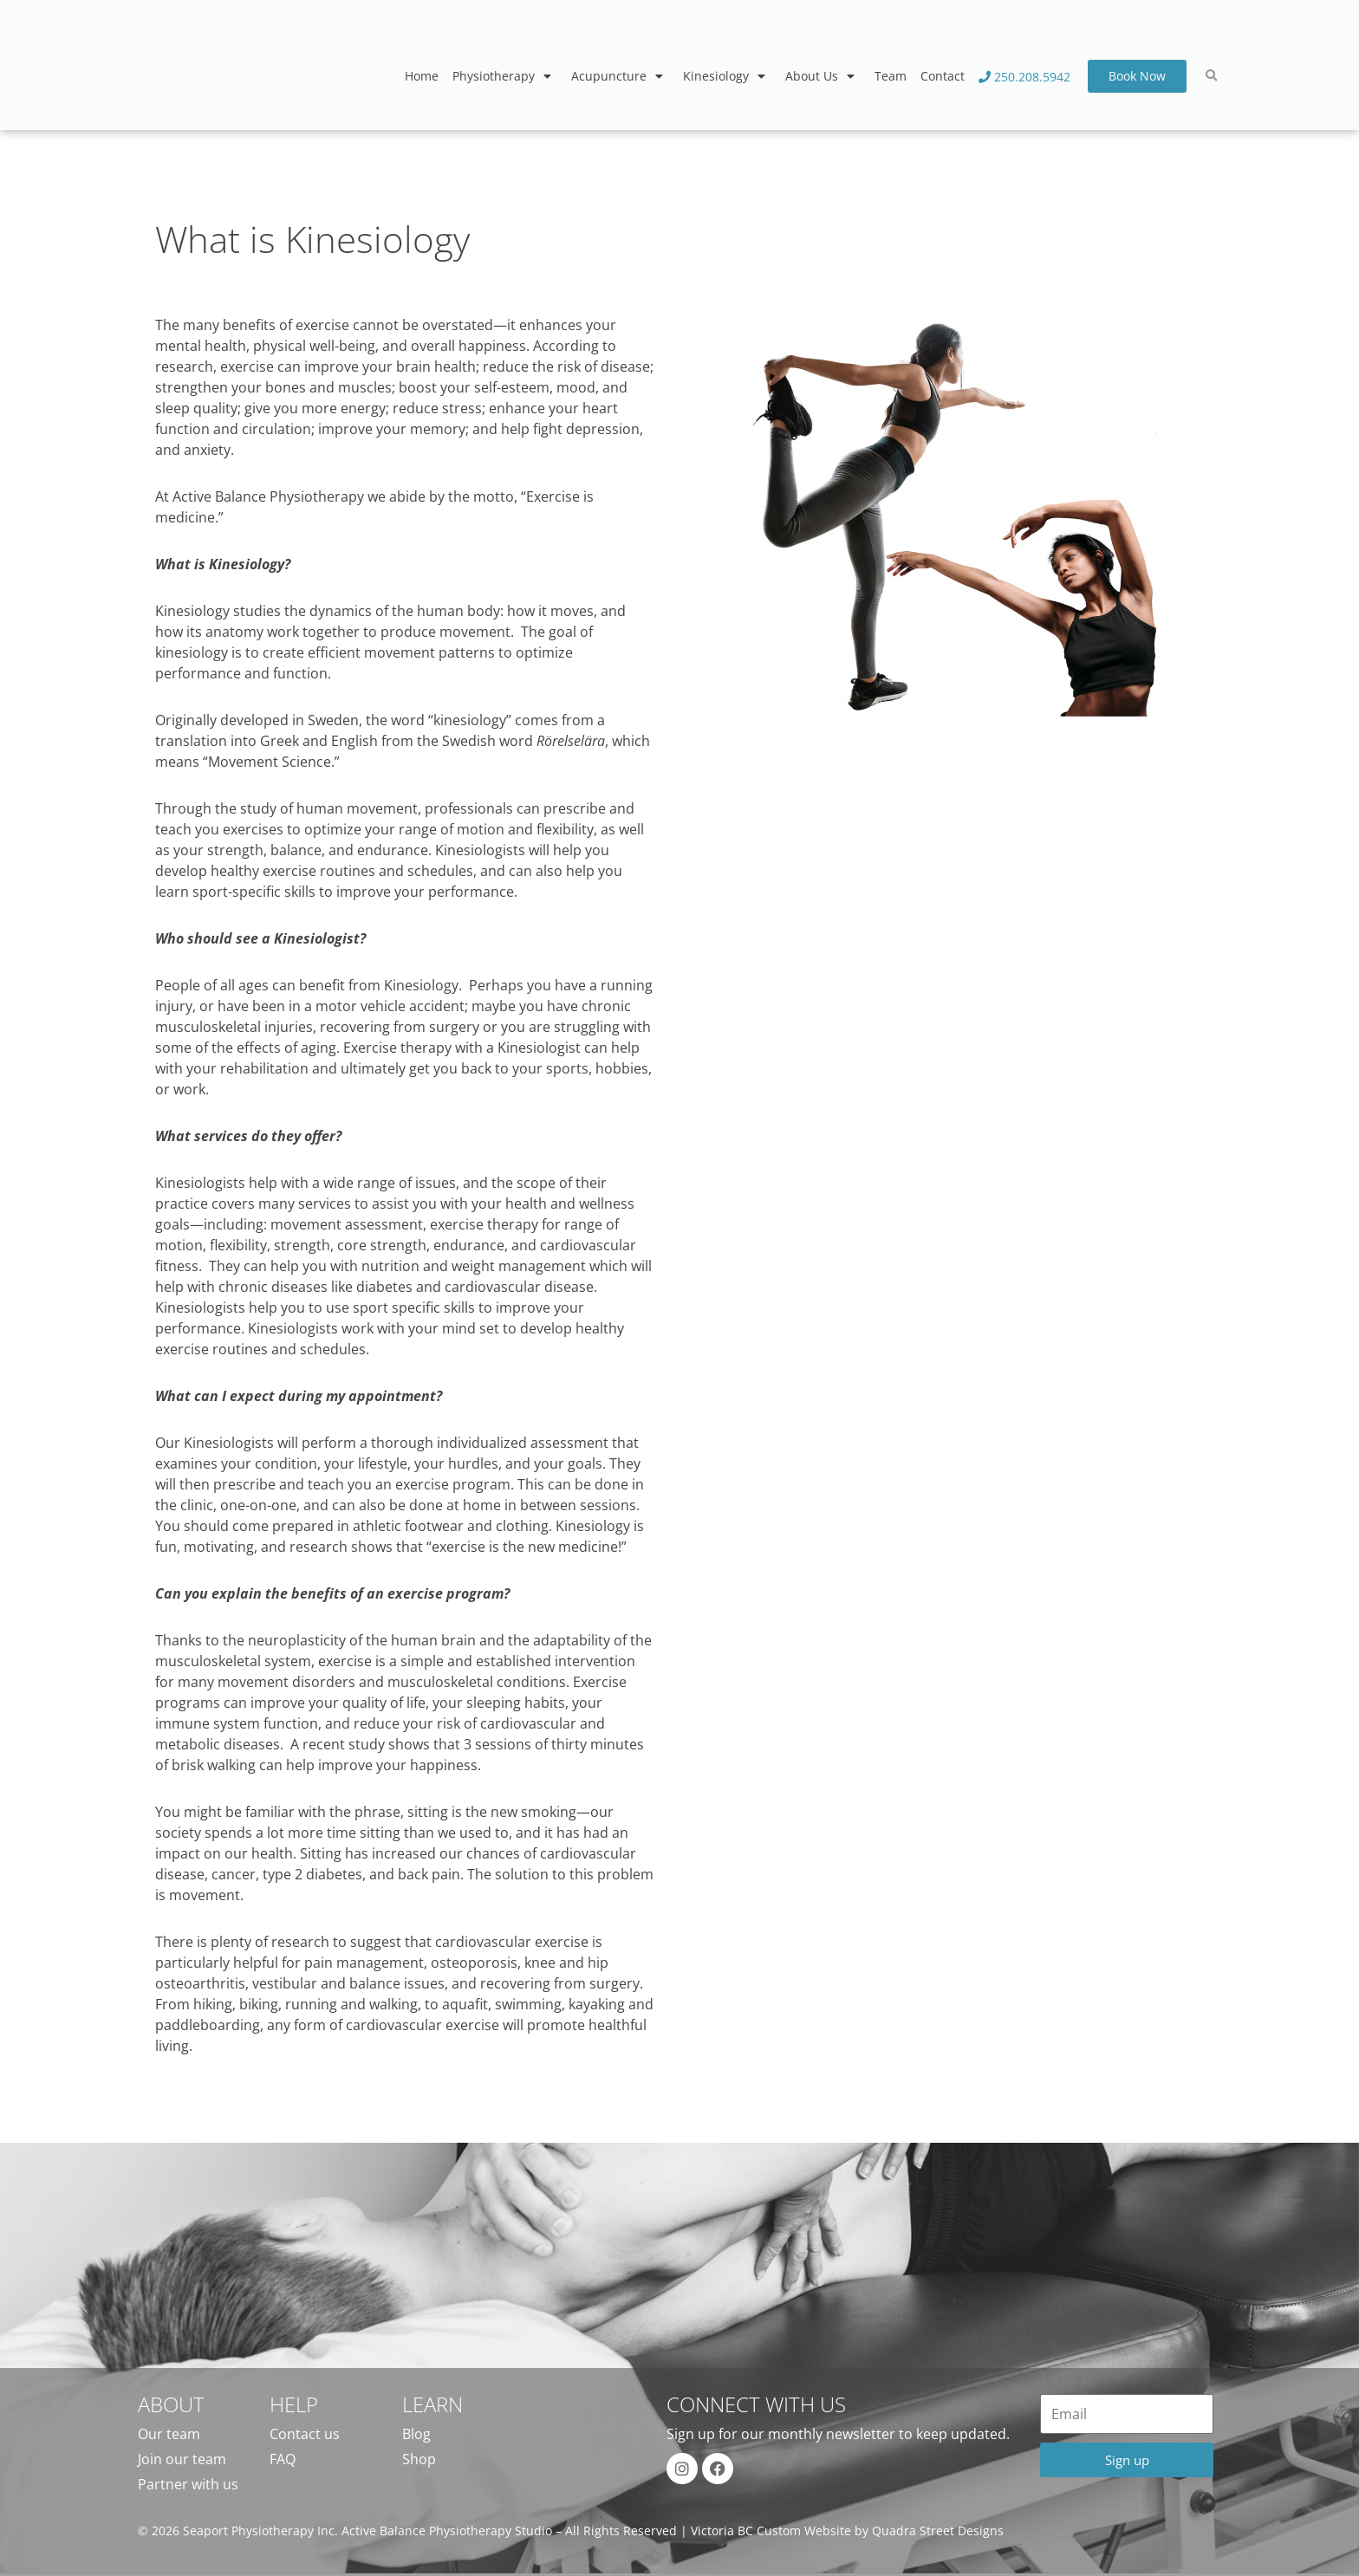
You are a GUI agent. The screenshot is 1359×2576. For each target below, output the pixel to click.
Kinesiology (727, 76)
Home (422, 76)
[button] (1211, 76)
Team (891, 76)
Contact (942, 76)
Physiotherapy (504, 76)
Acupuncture (620, 76)
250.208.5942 (1024, 76)
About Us (823, 76)
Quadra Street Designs (938, 2530)
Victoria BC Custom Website (771, 2530)
